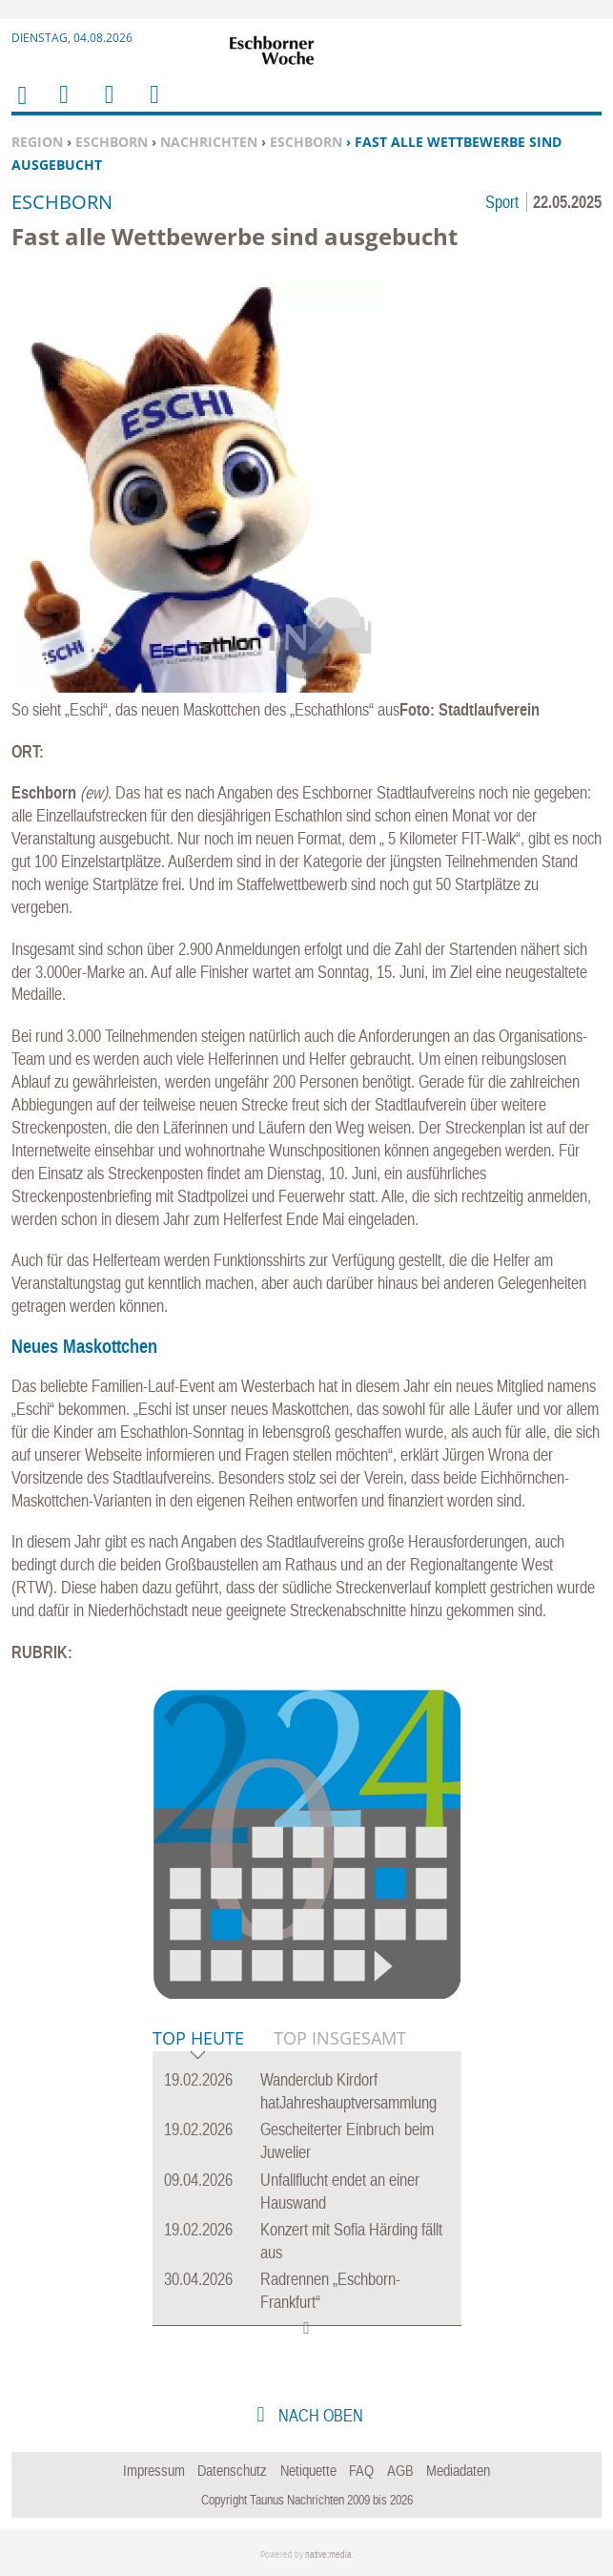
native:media (328, 2554)
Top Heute (198, 2039)
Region (37, 142)
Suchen (105, 106)
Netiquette (308, 2470)
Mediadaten (458, 2470)
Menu (62, 106)
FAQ (361, 2470)
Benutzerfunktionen (153, 106)
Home (21, 107)
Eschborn (111, 142)
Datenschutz (232, 2470)
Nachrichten (208, 142)
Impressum (154, 2470)
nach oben (319, 2415)
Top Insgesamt (340, 2037)
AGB (400, 2470)
